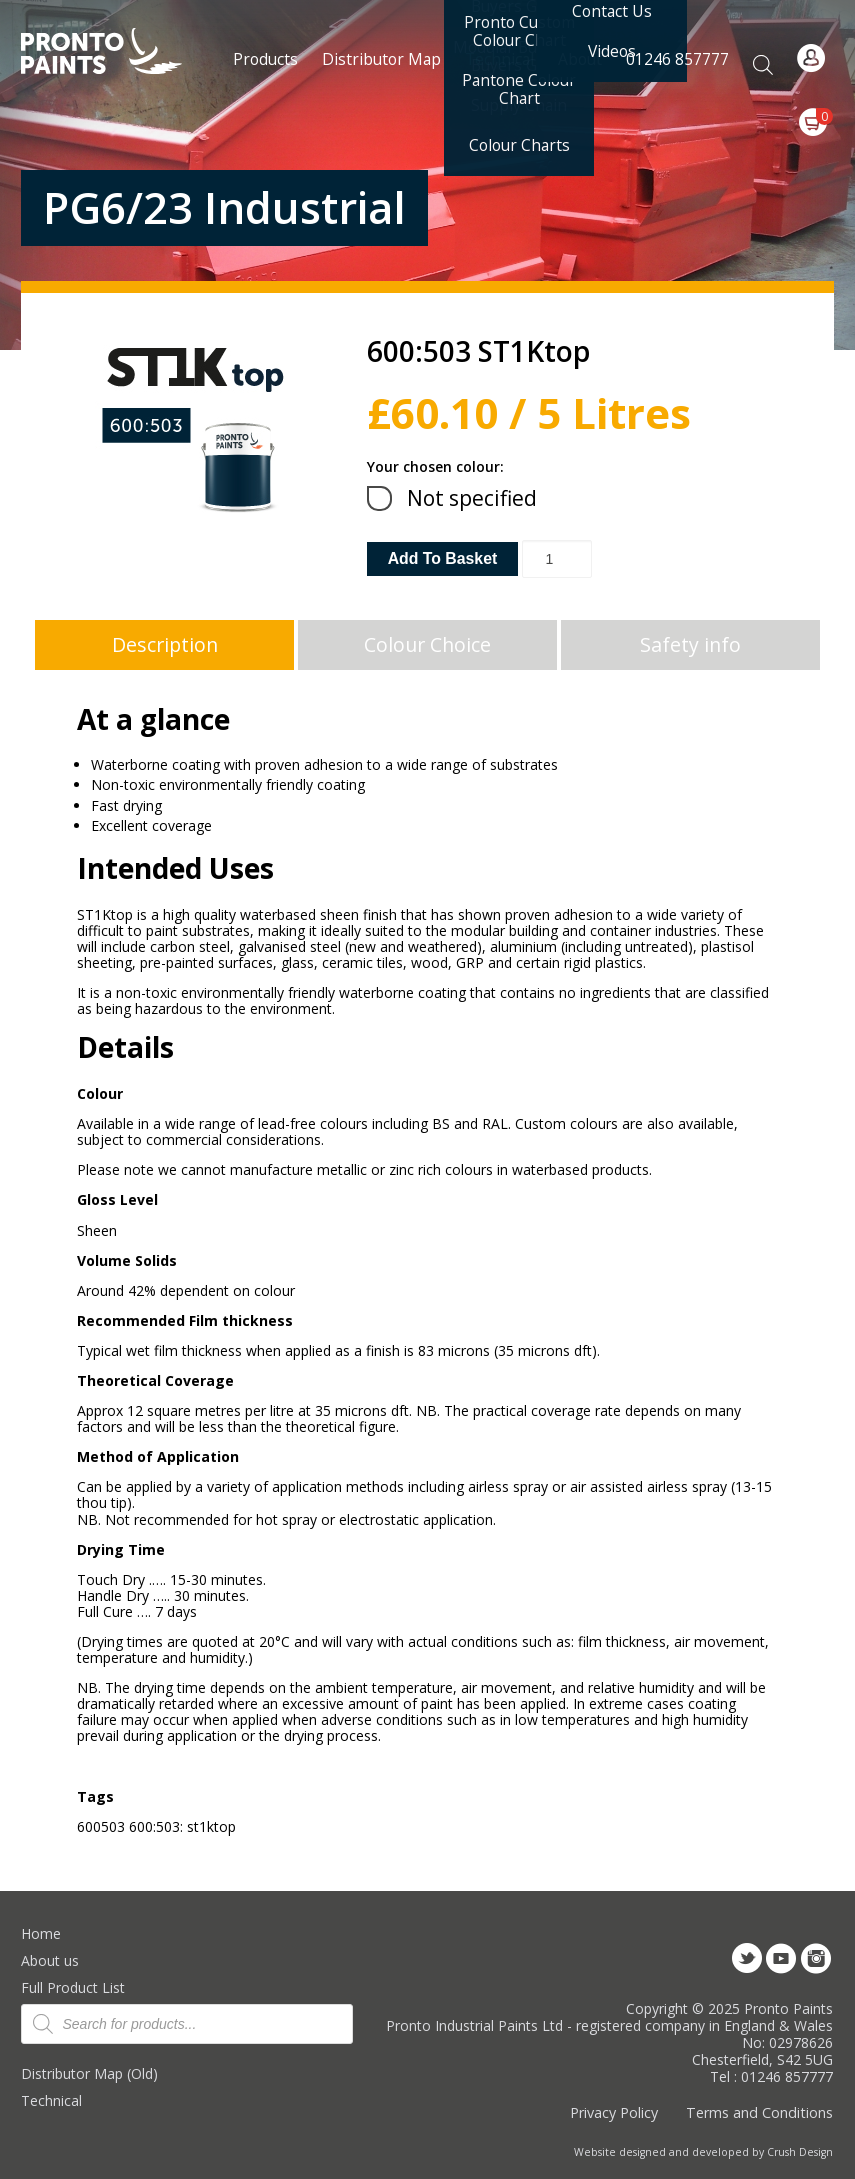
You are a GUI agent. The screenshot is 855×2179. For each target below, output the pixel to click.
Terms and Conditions (759, 2112)
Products (265, 59)
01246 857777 (677, 59)
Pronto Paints (118, 53)
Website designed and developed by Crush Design (703, 2152)
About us (50, 1960)
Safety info (690, 644)
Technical (51, 2100)
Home (41, 1933)
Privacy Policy (614, 2112)
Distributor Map (381, 59)
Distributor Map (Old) (89, 2073)
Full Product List (73, 1987)
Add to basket (443, 558)
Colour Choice (427, 644)
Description (165, 644)
